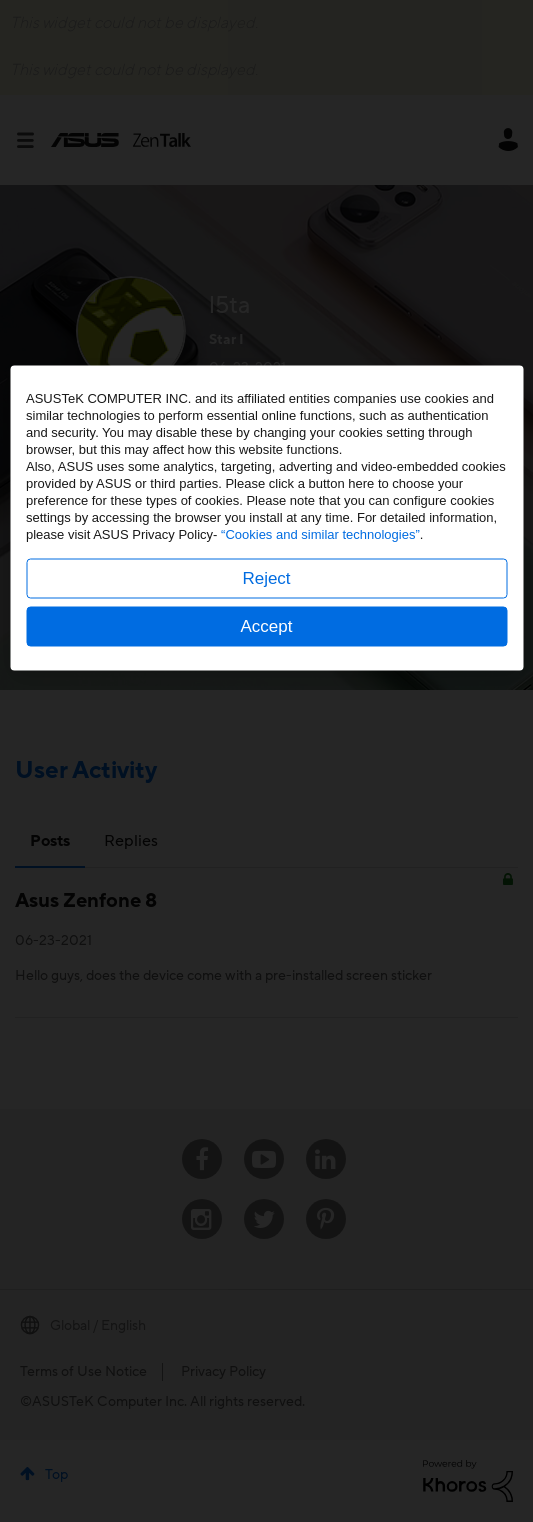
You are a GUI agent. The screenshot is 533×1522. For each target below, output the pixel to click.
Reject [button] (266, 821)
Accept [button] (267, 869)
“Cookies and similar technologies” (320, 777)
